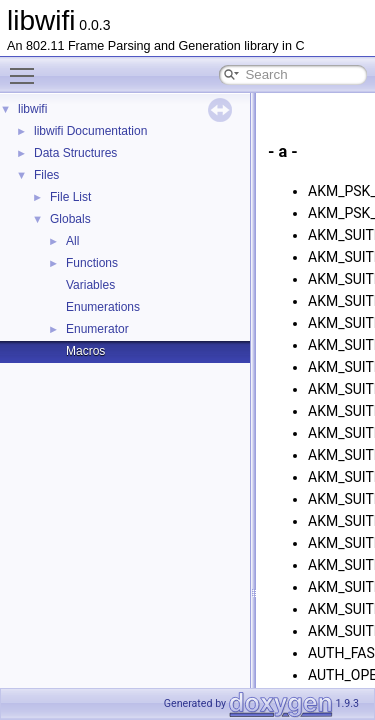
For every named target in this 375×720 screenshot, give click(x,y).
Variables (90, 285)
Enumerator (97, 329)
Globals (70, 219)
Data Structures (75, 153)
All (72, 241)
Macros (85, 351)
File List (70, 197)
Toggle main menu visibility (27, 67)
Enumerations (103, 307)
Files (46, 175)
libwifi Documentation (90, 131)
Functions (92, 263)
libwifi (32, 109)
